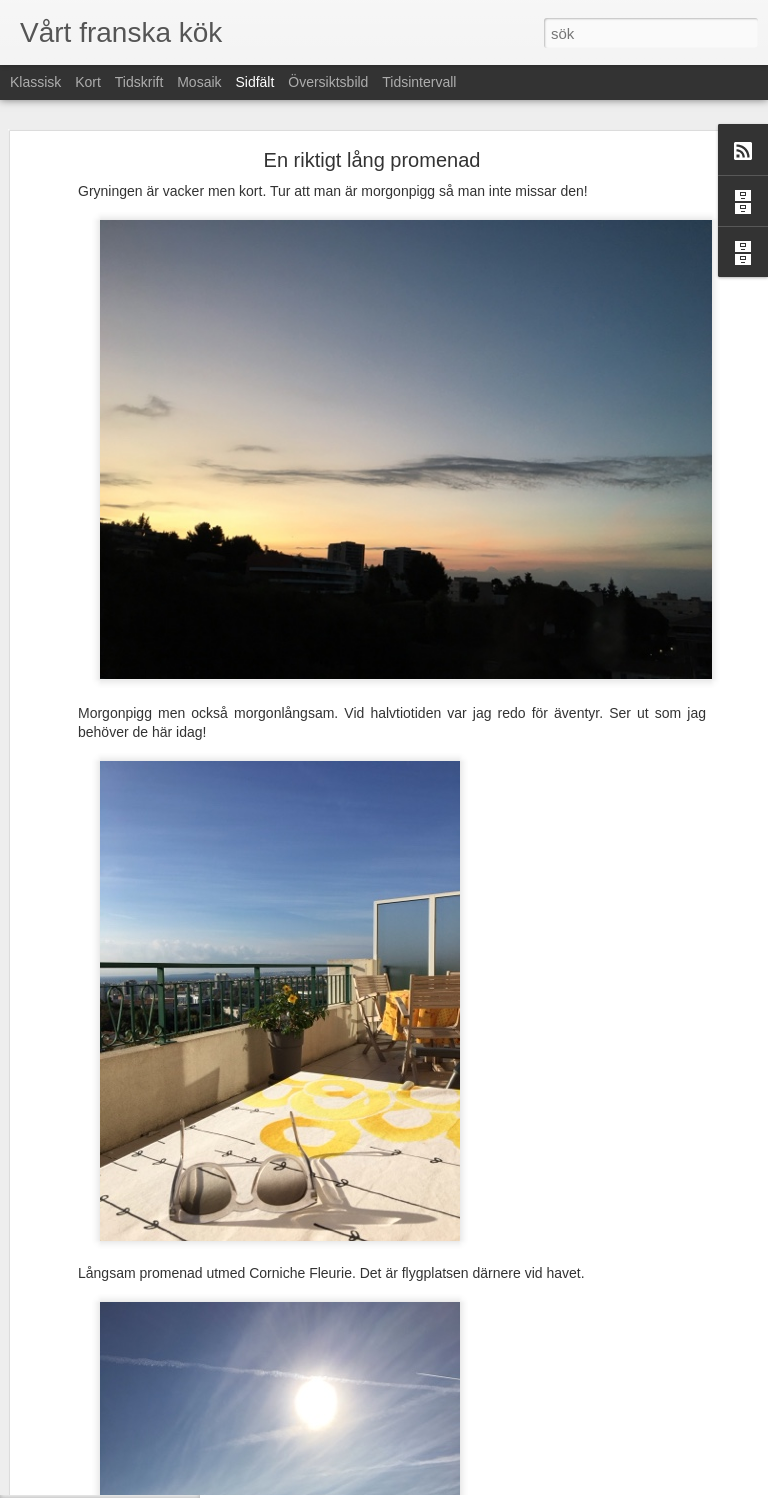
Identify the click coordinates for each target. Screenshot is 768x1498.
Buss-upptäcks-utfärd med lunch (135, 1472)
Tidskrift (139, 82)
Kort (88, 82)
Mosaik (199, 82)
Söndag (69, 1427)
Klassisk (35, 82)
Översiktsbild (328, 82)
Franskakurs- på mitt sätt (115, 1382)
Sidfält (254, 82)
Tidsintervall (419, 82)
